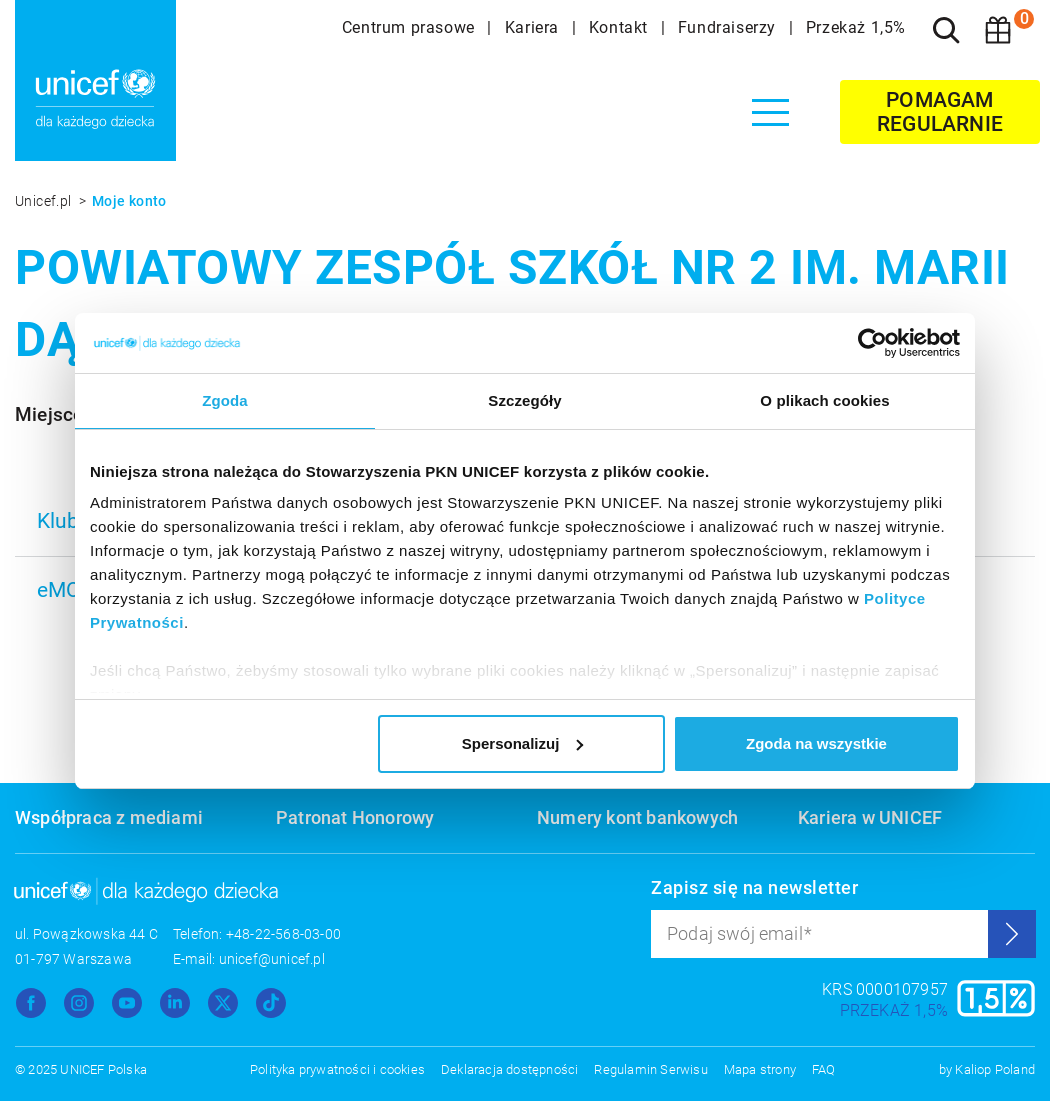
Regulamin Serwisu (650, 1069)
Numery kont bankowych (637, 817)
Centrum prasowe (411, 27)
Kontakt (621, 27)
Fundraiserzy (729, 27)
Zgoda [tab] (225, 400)
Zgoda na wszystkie (816, 743)
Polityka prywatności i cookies (337, 1069)
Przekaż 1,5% (856, 27)
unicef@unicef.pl (272, 959)
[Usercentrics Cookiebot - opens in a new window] (872, 343)
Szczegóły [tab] (524, 400)
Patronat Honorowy (355, 817)
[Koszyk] (998, 30)
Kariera (534, 27)
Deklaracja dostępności (509, 1069)
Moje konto (129, 201)
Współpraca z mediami (109, 817)
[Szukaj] (946, 30)
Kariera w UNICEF (870, 817)
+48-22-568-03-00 (283, 934)
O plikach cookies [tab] (824, 400)
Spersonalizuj (523, 743)
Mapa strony (760, 1069)
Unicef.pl (45, 201)
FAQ (824, 1069)
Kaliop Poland (995, 1069)
